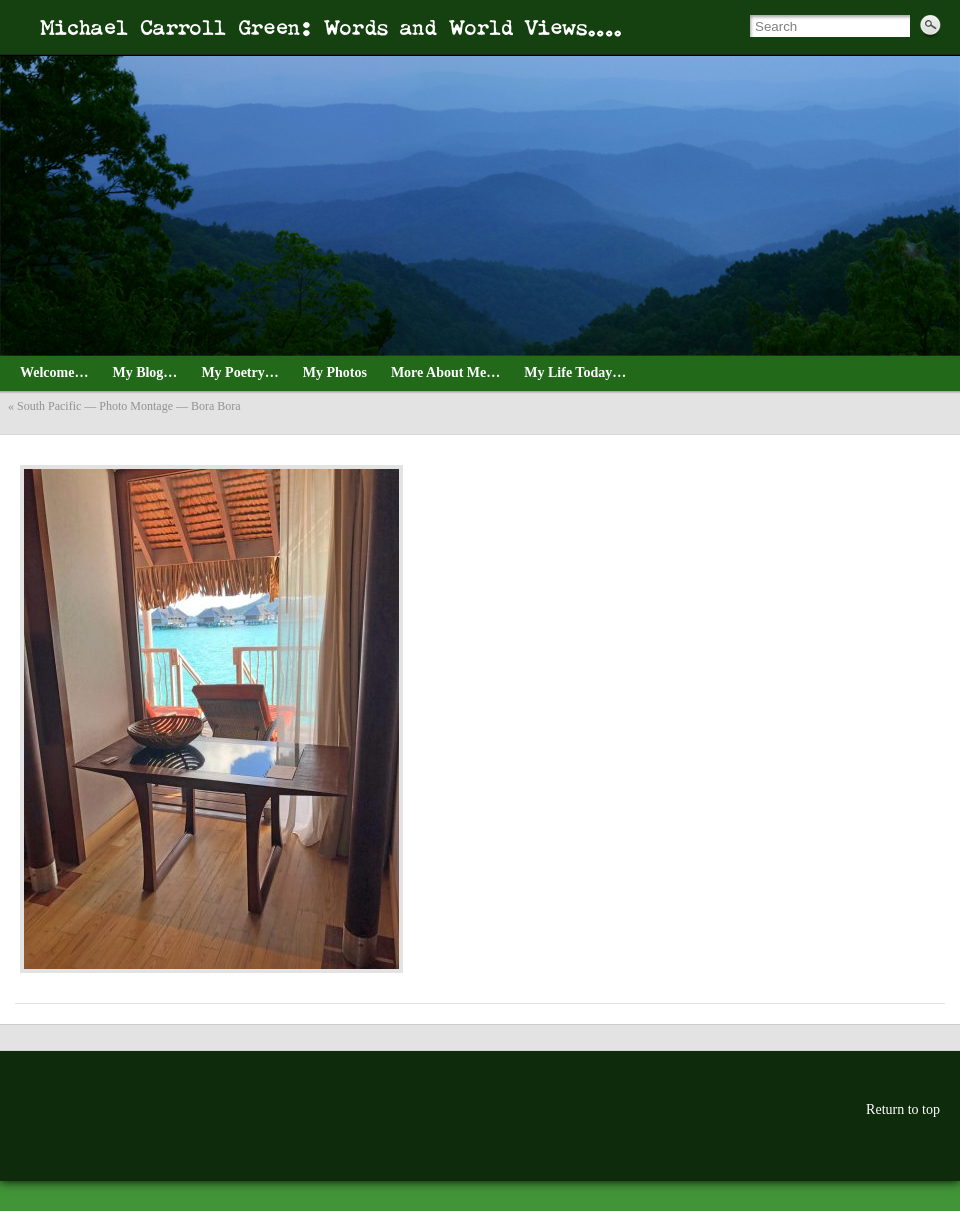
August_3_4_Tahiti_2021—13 (40, 442)
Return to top (903, 1109)
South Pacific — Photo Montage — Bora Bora (129, 406)
